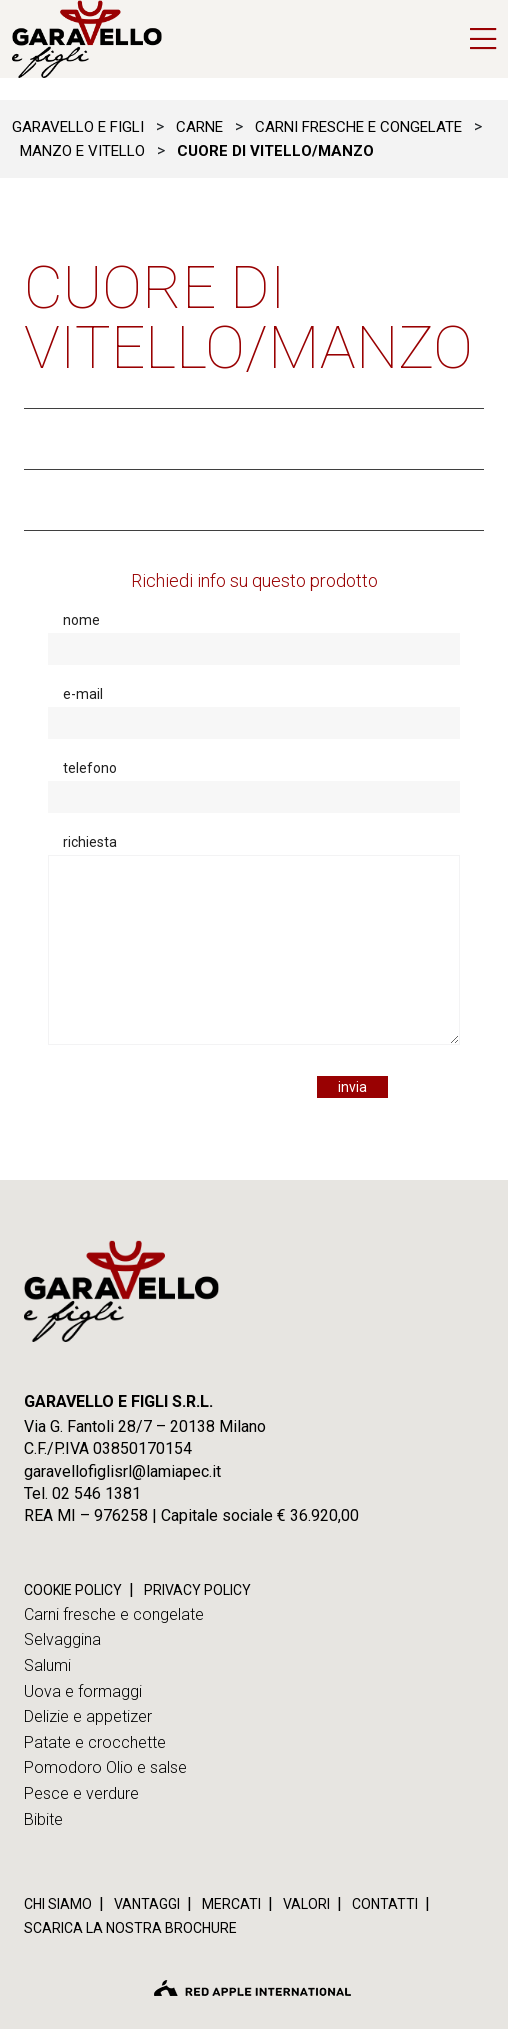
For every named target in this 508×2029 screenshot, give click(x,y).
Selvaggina (62, 1639)
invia (352, 1087)
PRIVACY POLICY (197, 1590)
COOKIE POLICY (73, 1590)
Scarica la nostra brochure (130, 1928)
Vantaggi (147, 1904)
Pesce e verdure (81, 1793)
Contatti (385, 1904)
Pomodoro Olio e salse (105, 1767)
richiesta (90, 842)
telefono (90, 768)
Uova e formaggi (83, 1691)
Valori (306, 1904)
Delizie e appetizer (88, 1716)
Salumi (47, 1665)
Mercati (231, 1904)
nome (81, 620)
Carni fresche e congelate (114, 1614)
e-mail (83, 694)
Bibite (43, 1819)
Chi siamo (58, 1904)
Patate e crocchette (95, 1742)
